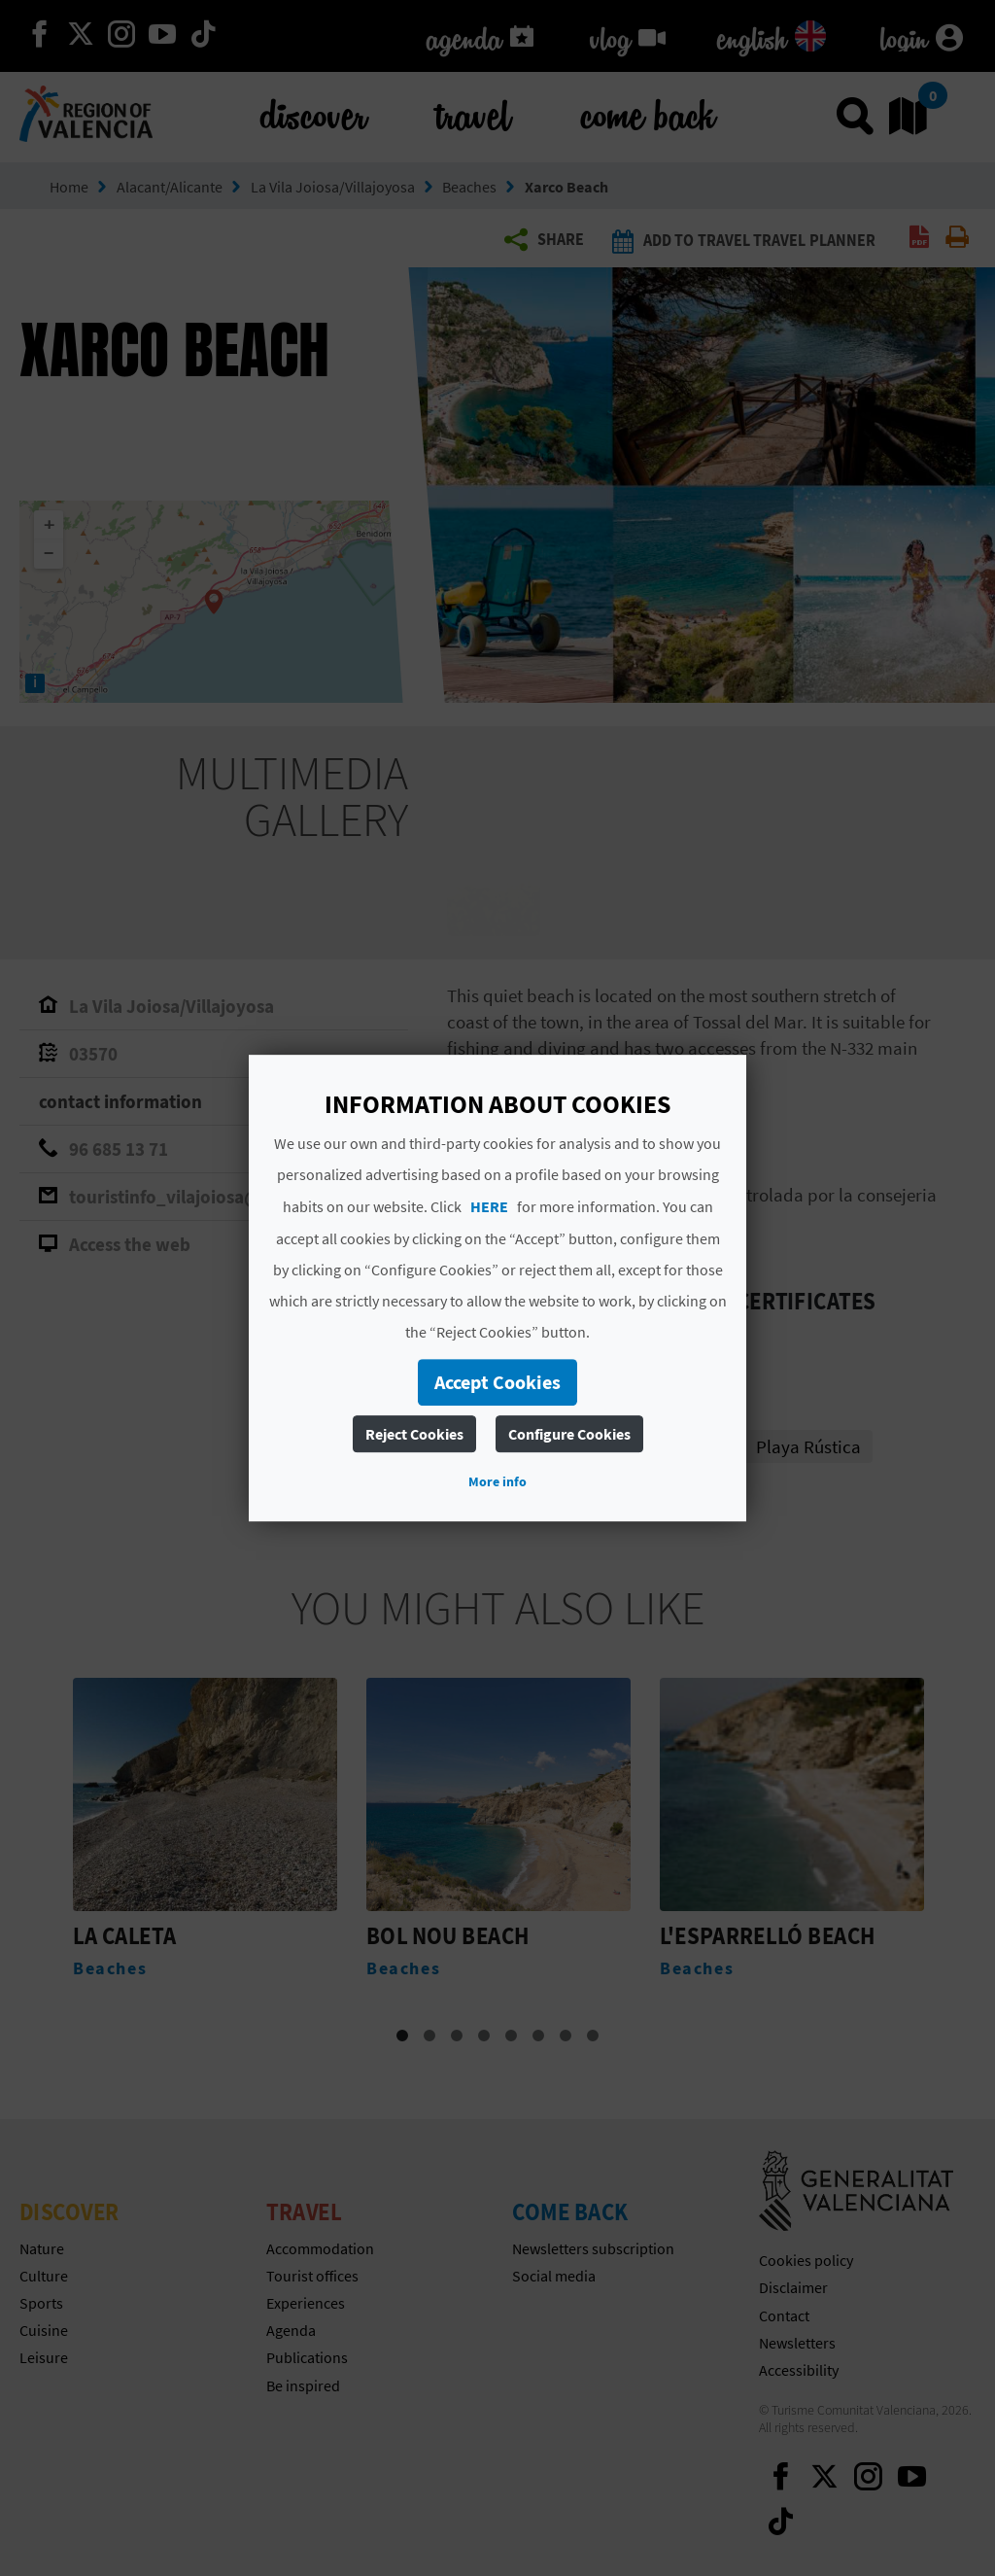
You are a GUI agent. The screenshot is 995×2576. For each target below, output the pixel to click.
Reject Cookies (414, 1434)
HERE (489, 1206)
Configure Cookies (569, 1434)
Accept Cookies (497, 1382)
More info (497, 1481)
